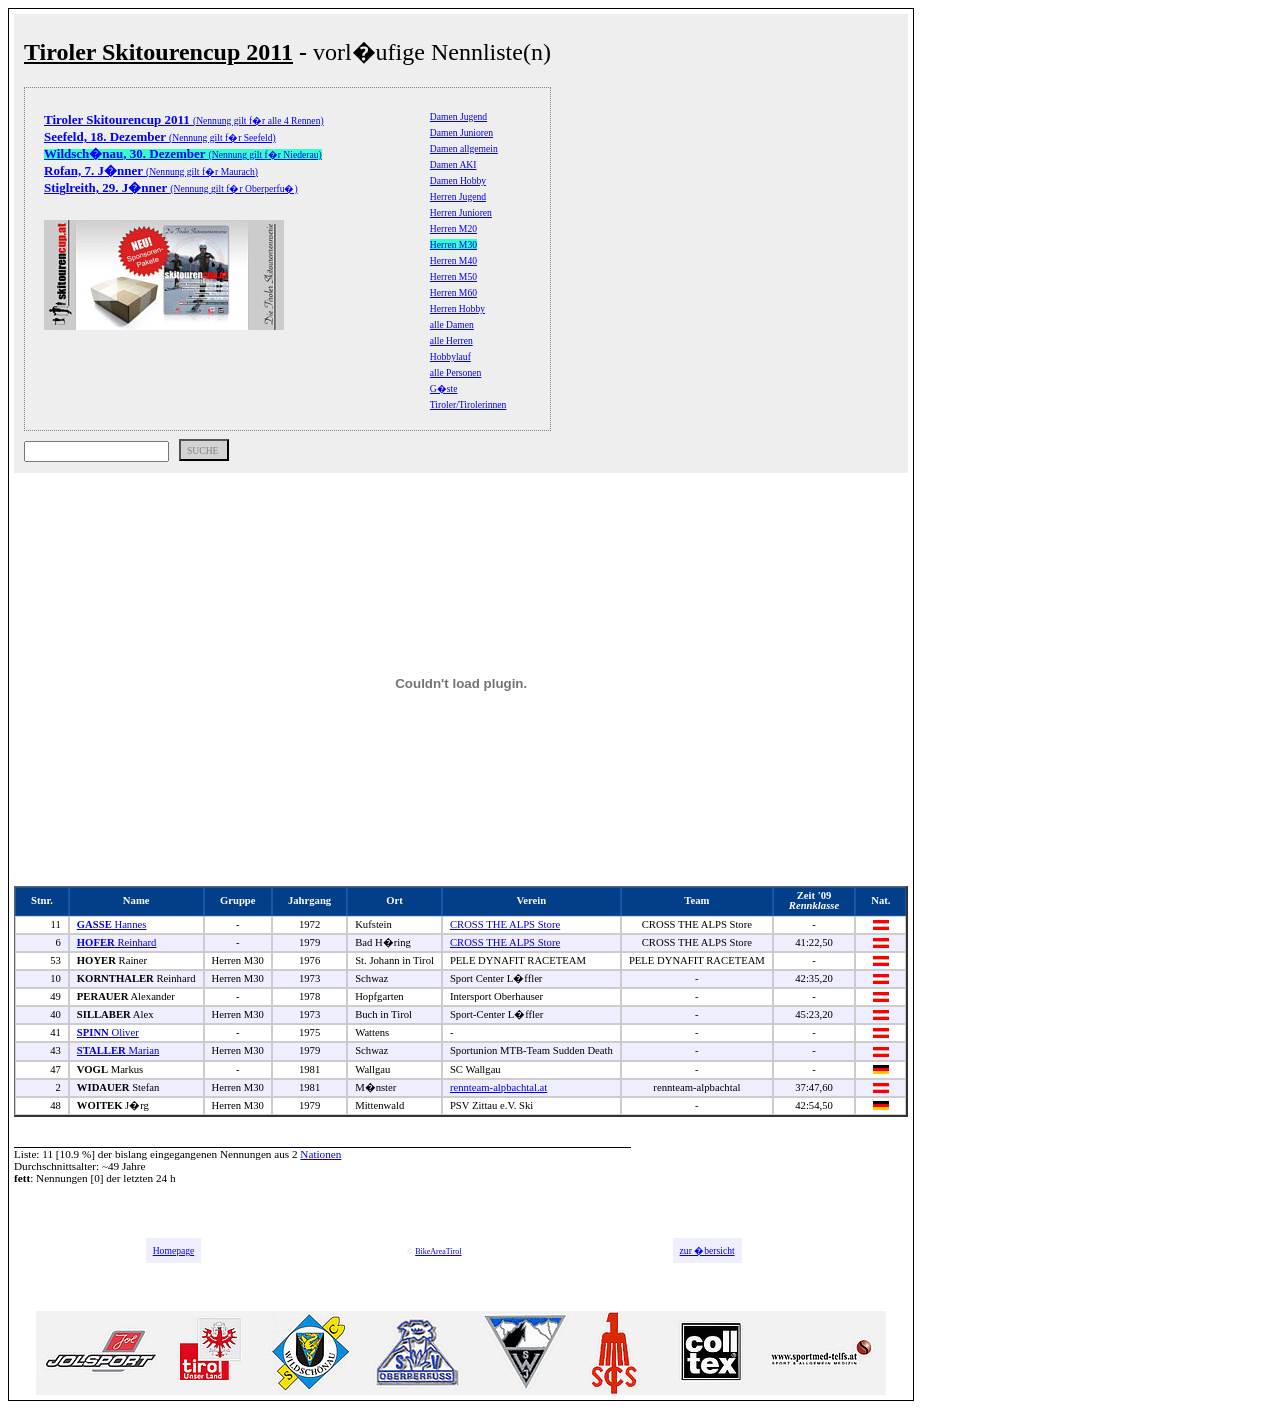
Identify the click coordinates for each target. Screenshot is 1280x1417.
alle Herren (451, 340)
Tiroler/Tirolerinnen (468, 404)
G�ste (444, 388)
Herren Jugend (458, 196)
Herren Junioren (461, 212)
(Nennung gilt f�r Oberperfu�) (171, 188)
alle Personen (455, 372)
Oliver (108, 1032)
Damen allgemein (464, 148)
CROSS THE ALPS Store (505, 924)
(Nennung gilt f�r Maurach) (151, 171)
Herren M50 (453, 276)
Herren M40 (453, 260)
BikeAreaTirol (438, 1251)
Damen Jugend (458, 116)
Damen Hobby (458, 180)
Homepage (174, 1250)
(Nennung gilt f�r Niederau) (183, 154)
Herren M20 (453, 228)
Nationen (320, 1154)
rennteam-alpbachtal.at (498, 1087)
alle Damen (452, 324)
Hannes (112, 924)
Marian (118, 1050)
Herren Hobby (457, 308)
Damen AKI (453, 164)
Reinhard (117, 942)
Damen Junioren (461, 132)
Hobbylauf (450, 356)
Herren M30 (453, 244)
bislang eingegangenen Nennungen (193, 1154)
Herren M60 (453, 292)
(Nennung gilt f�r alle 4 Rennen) (184, 120)
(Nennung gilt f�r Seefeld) (160, 137)
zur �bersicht (707, 1250)
